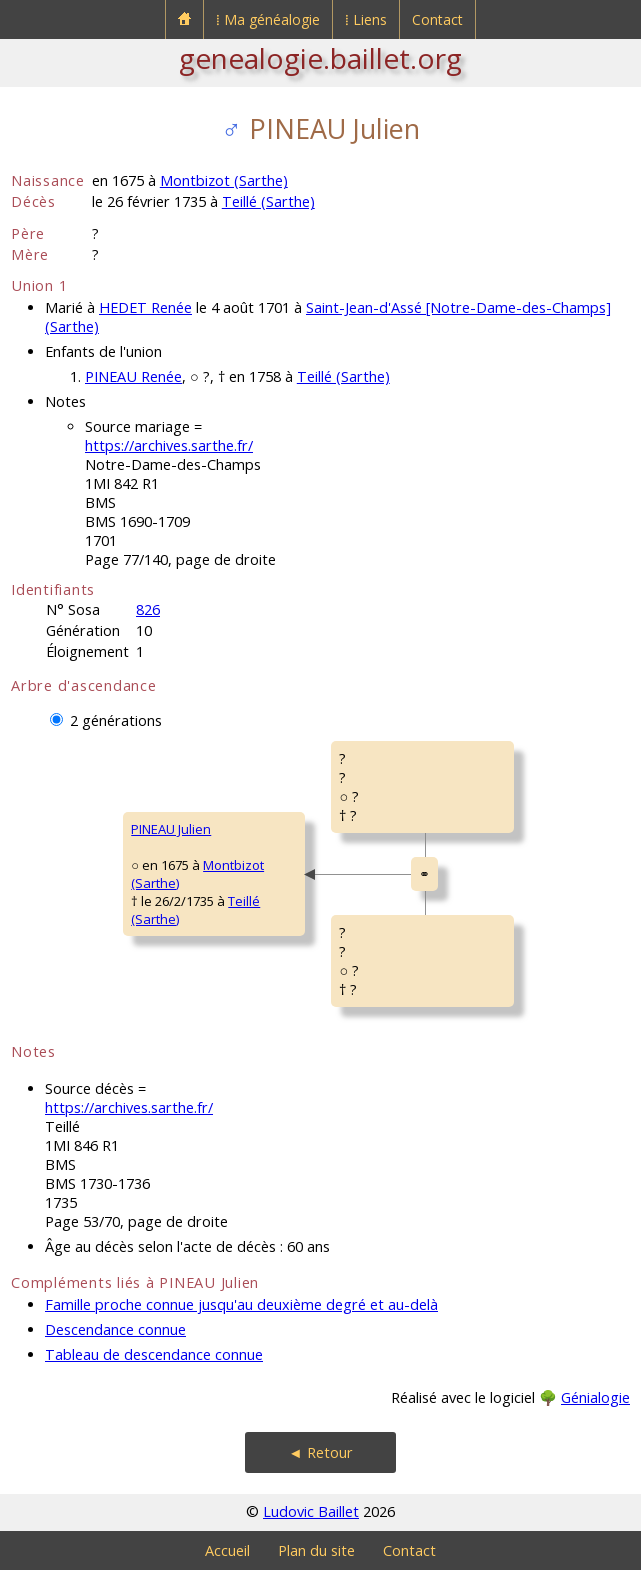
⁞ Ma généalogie (268, 19)
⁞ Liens (366, 19)
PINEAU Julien (171, 829)
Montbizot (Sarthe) (224, 180)
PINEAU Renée (133, 376)
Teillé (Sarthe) (268, 201)
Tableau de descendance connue (154, 1354)
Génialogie (595, 1397)
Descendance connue (115, 1329)
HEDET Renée (145, 307)
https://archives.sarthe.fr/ (169, 445)
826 (148, 609)
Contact (437, 19)
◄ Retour (320, 1452)
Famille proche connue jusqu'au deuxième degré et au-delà (241, 1304)
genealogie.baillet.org (320, 58)
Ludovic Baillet (311, 1511)
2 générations (116, 720)
